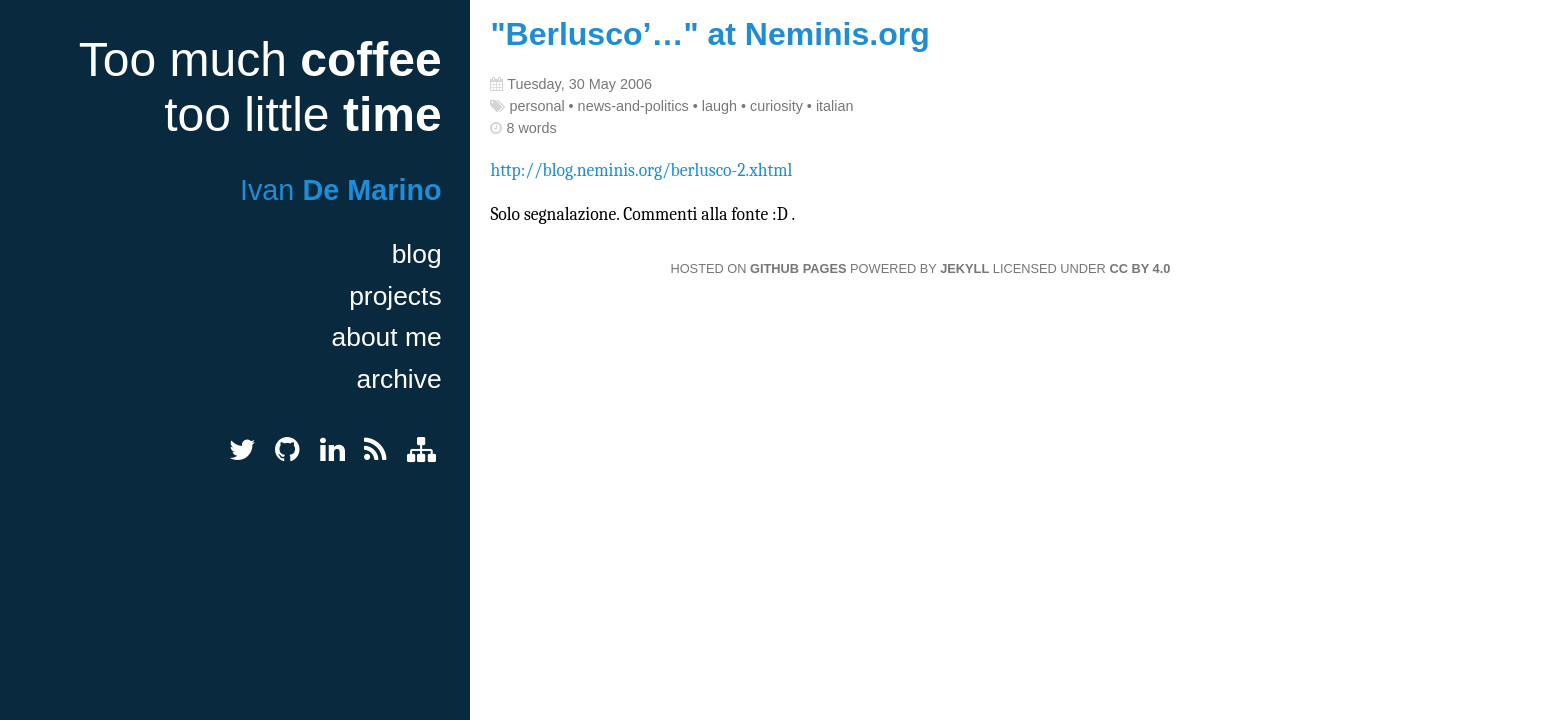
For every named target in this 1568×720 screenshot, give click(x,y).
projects (395, 296)
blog (417, 254)
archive (399, 379)
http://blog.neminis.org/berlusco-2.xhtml (641, 170)
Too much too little (260, 87)
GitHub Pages (798, 268)
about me (387, 337)
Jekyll (964, 268)
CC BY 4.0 (1139, 268)
